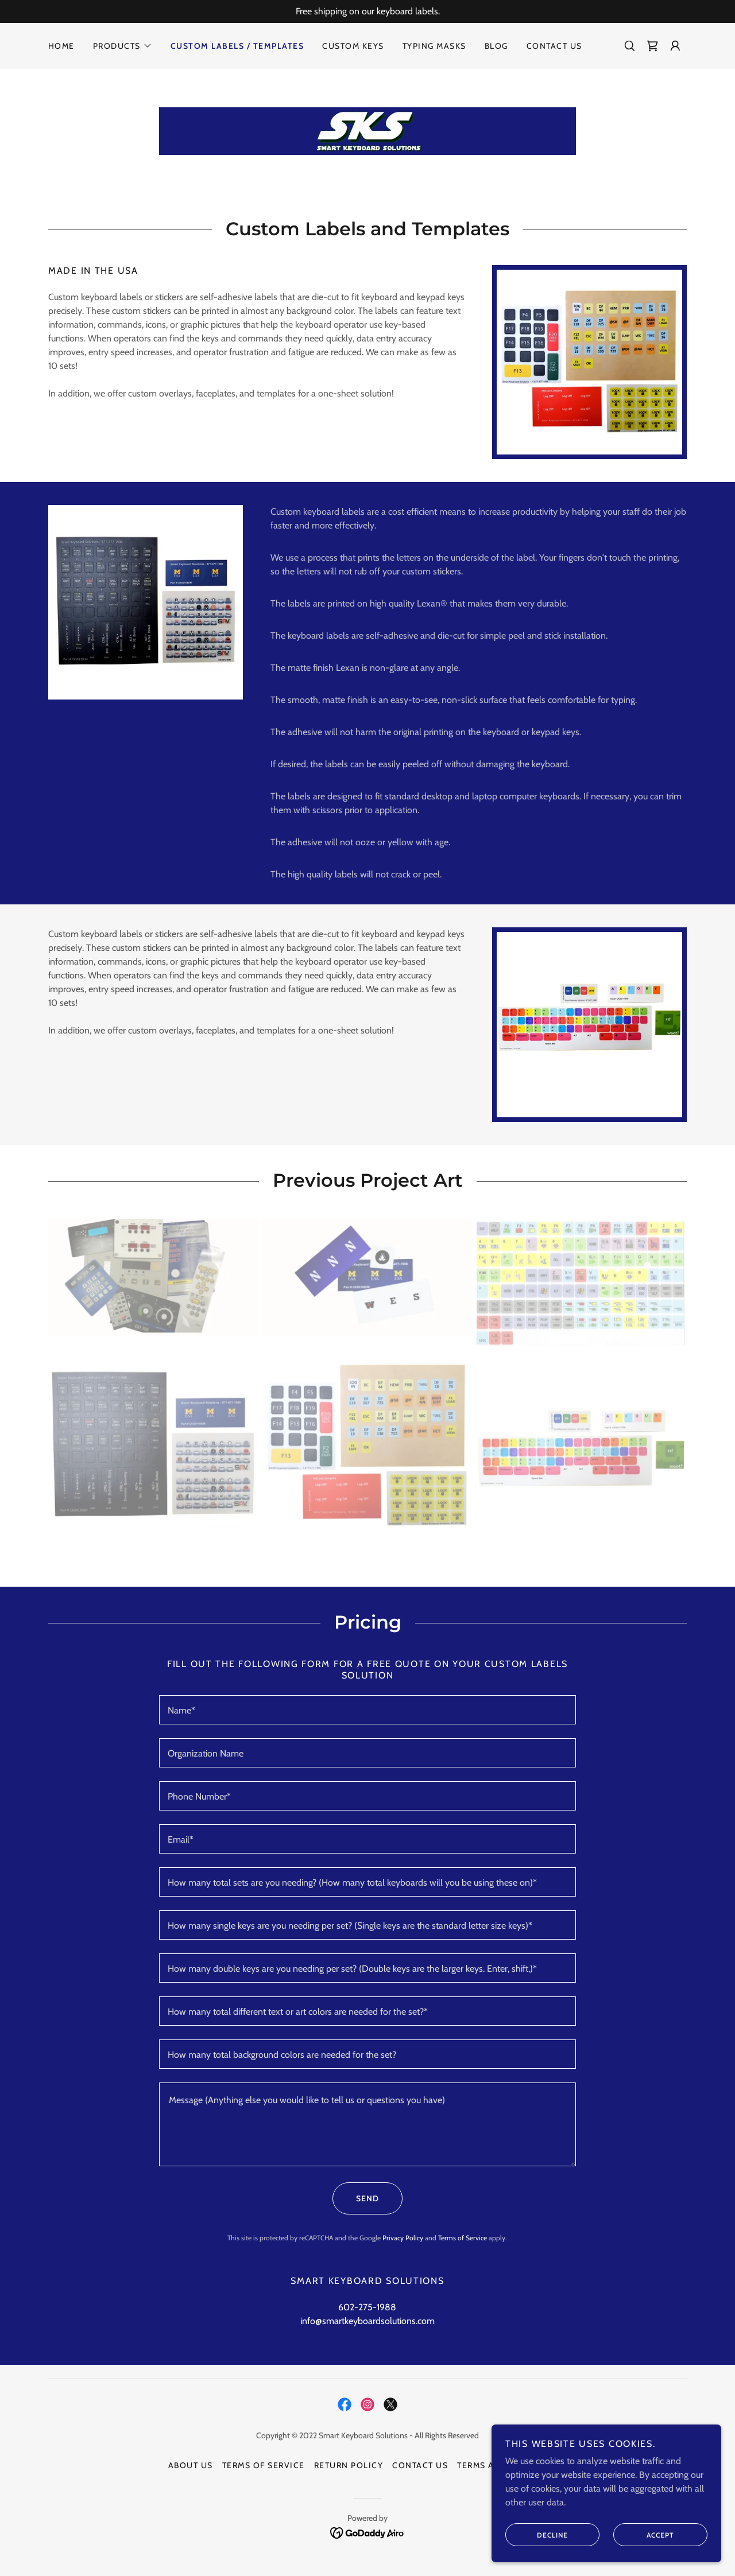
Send (355, 2198)
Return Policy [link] (348, 2465)
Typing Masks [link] (434, 46)
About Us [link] (190, 2465)
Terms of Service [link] (462, 2237)
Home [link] (61, 46)
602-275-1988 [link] (367, 2307)
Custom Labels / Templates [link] (237, 46)
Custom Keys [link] (353, 46)
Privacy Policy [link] (402, 2237)
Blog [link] (496, 46)
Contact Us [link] (554, 46)
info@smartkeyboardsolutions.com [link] (367, 2320)
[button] (122, 46)
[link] (652, 45)
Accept (643, 2534)
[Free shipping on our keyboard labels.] (367, 11)
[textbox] (367, 1709)
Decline (536, 2534)
